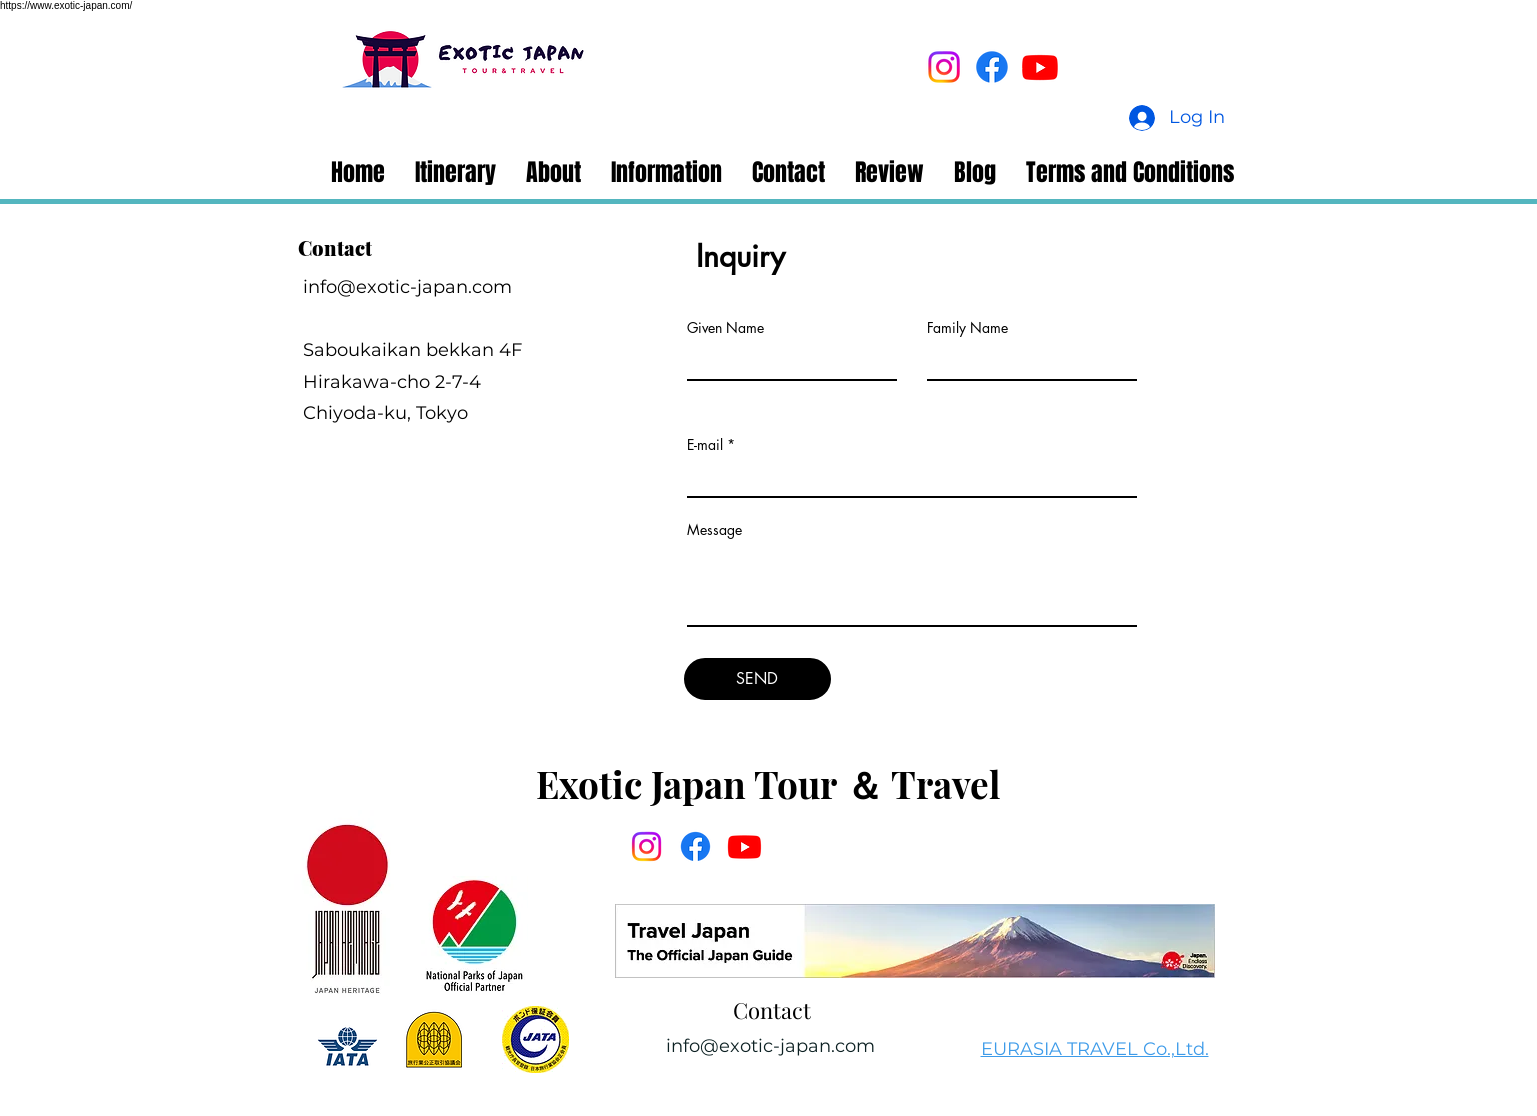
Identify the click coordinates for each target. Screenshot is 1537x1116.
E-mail (705, 445)
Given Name (725, 328)
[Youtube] (1040, 67)
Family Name (967, 328)
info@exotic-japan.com (407, 287)
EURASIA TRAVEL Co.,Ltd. (1095, 1049)
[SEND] (757, 679)
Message (714, 530)
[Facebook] (992, 67)
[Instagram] (944, 67)
